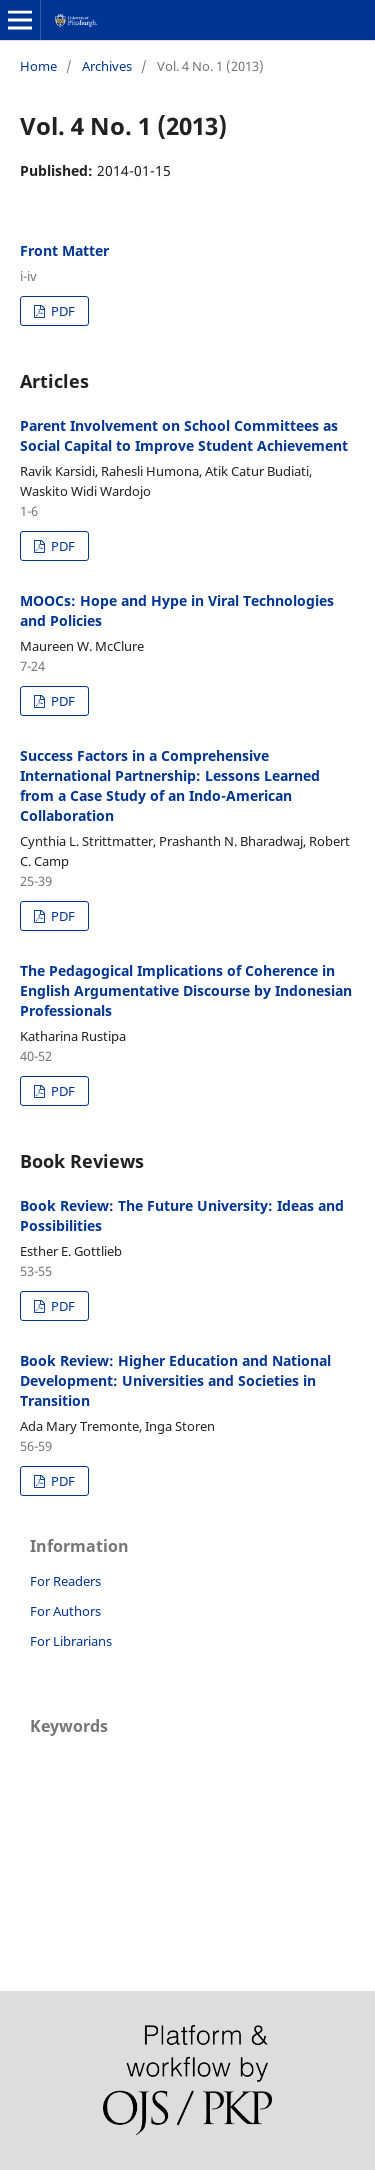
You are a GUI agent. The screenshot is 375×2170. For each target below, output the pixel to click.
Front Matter (64, 250)
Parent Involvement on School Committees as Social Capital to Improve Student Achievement (184, 435)
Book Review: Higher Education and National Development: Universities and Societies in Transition (175, 1380)
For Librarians (71, 1641)
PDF (61, 311)
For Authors (65, 1611)
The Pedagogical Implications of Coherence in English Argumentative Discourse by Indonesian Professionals (186, 990)
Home (38, 66)
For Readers (65, 1581)
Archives (107, 66)
